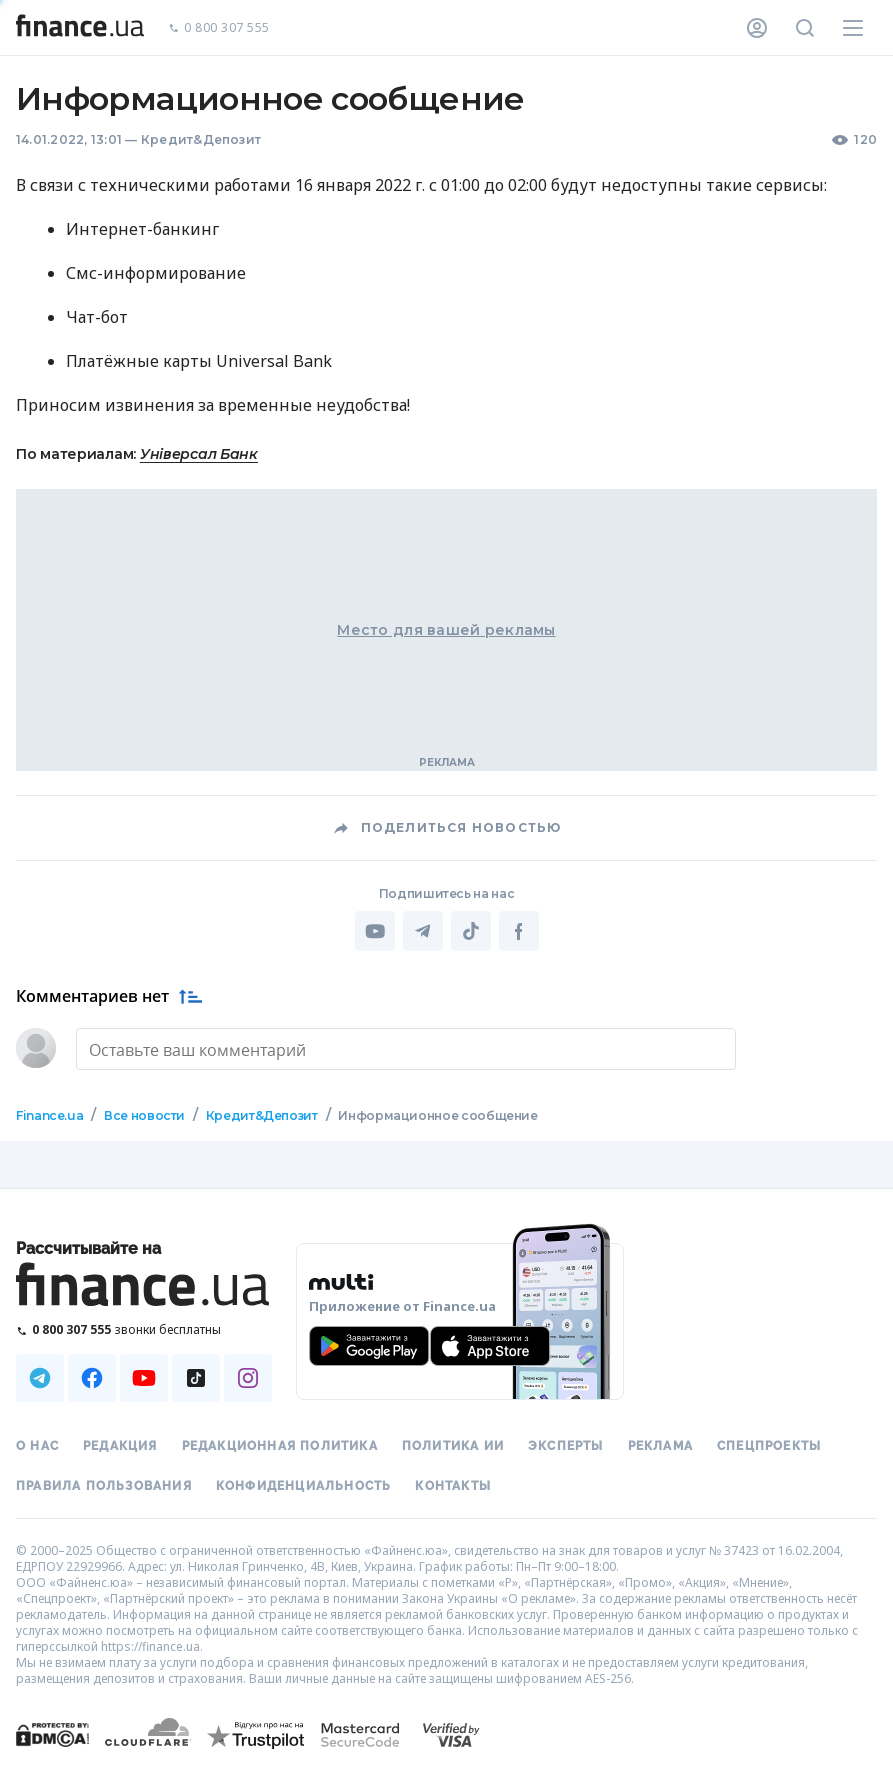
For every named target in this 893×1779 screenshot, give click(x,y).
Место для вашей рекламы (446, 630)
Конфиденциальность (304, 1486)
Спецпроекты (769, 1446)
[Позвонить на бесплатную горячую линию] (144, 1329)
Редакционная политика (280, 1446)
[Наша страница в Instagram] (248, 1378)
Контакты (453, 1486)
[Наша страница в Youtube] (144, 1378)
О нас (37, 1446)
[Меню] (853, 28)
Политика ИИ (453, 1446)
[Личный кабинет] (757, 28)
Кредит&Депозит (201, 139)
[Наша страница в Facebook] (92, 1378)
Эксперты (566, 1446)
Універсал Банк (199, 454)
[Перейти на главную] (80, 28)
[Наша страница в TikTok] (196, 1378)
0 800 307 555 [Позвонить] (219, 28)
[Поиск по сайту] (805, 28)
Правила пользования (104, 1486)
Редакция (120, 1446)
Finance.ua (49, 1115)
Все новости (144, 1115)
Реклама (660, 1446)
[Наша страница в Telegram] (40, 1378)
